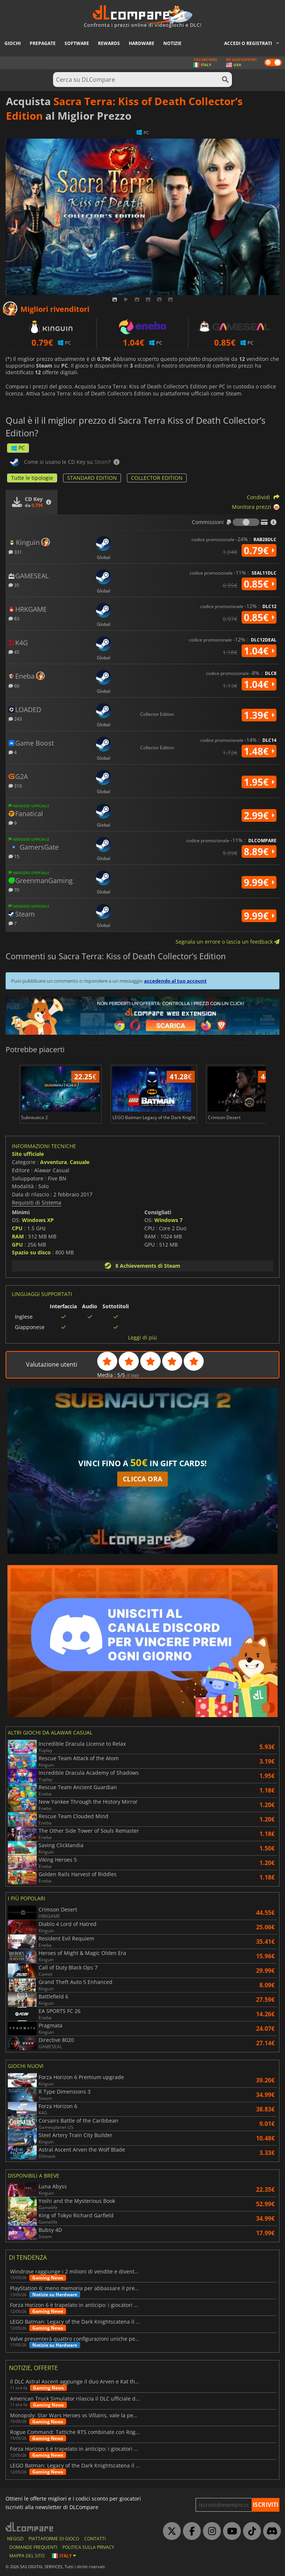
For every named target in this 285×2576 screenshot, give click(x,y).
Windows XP (38, 1220)
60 (14, 685)
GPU (17, 1244)
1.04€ (259, 650)
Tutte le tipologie (32, 477)
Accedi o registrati (248, 43)
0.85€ (259, 584)
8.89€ (259, 851)
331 (15, 552)
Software (77, 43)
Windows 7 (168, 1220)
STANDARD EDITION (92, 477)
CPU (17, 1228)
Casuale (79, 1162)
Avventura (53, 1162)
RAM (18, 1236)
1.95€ (259, 782)
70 (14, 889)
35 (14, 585)
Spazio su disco (31, 1252)
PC (18, 447)
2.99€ (259, 815)
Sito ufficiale (28, 1153)
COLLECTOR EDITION (157, 477)
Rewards (109, 43)
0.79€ (259, 550)
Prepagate (43, 43)
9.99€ (259, 882)
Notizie (172, 43)
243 (15, 718)
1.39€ (259, 715)
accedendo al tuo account (175, 980)
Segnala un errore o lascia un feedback (227, 941)
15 (14, 856)
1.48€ (259, 751)
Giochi (12, 43)
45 (14, 651)
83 (14, 618)
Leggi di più (142, 1337)
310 (15, 785)
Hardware (141, 43)
